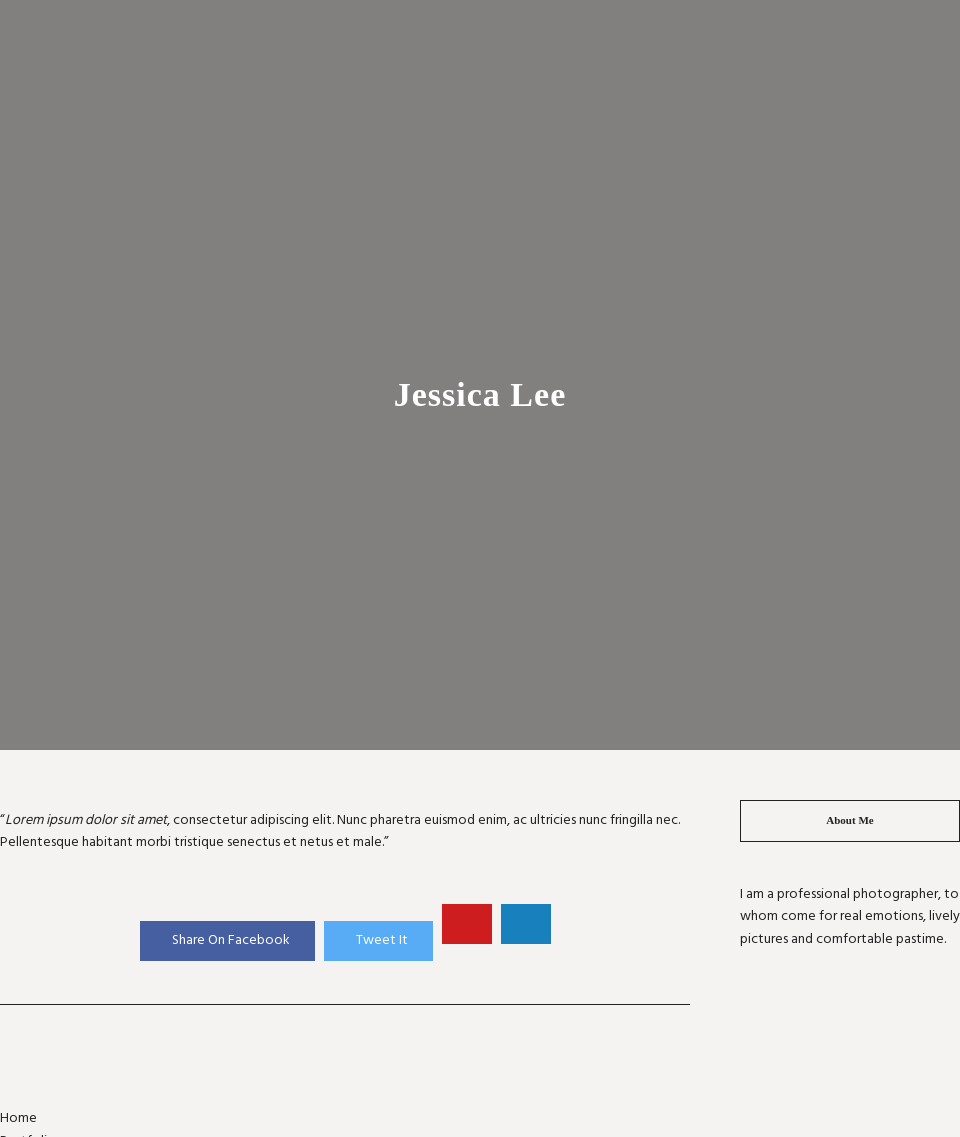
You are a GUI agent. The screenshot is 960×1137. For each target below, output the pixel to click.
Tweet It (382, 940)
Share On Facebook (231, 940)
